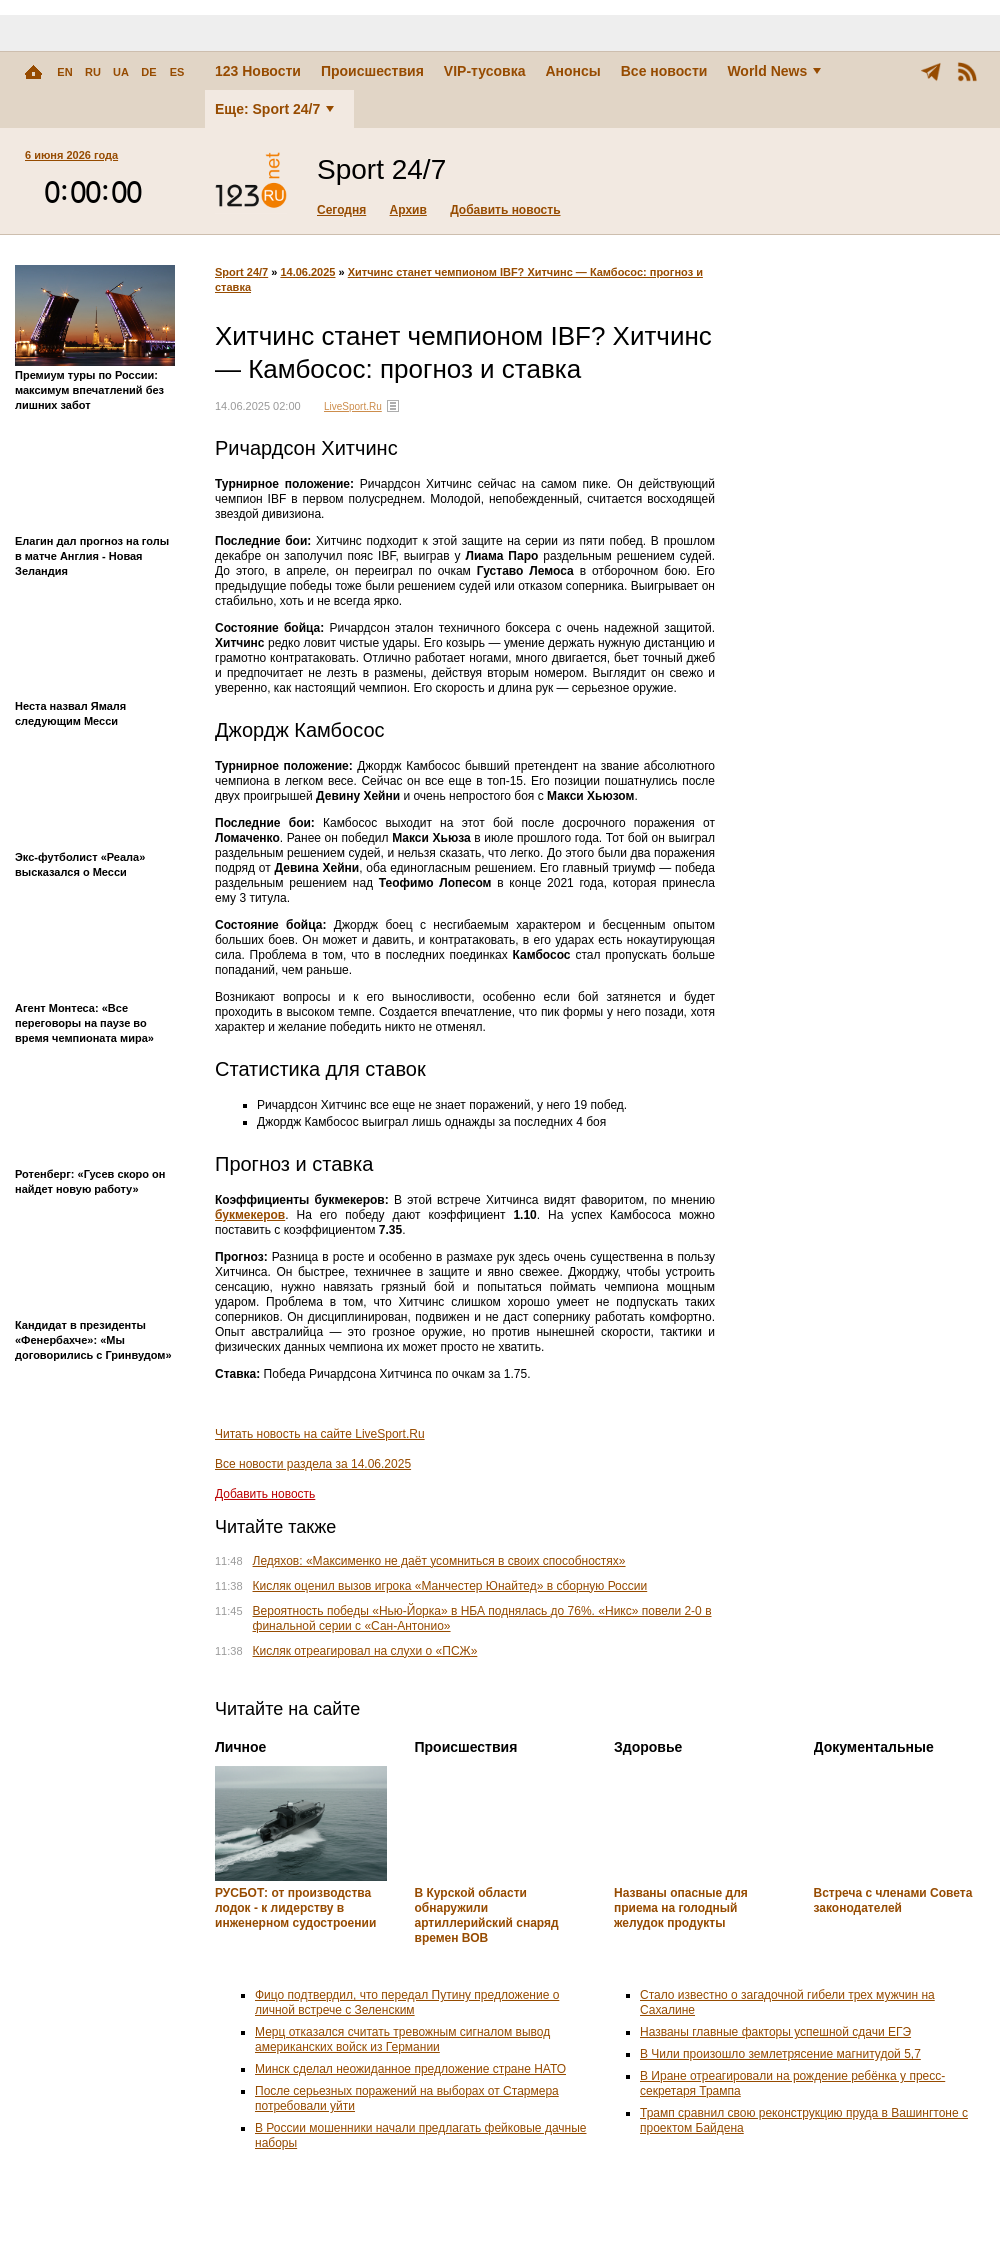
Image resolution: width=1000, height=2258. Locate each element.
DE (148, 72)
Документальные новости (874, 1754)
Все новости (664, 71)
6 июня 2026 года (71, 155)
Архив (408, 210)
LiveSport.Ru (353, 406)
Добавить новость (505, 210)
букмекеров (250, 1215)
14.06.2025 (307, 272)
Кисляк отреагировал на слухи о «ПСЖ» (365, 1651)
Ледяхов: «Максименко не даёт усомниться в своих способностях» (439, 1561)
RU (93, 72)
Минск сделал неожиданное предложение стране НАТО (410, 2069)
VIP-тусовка (485, 71)
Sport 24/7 (241, 272)
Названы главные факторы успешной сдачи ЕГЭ (775, 2032)
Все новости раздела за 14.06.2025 (313, 1464)
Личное (240, 1747)
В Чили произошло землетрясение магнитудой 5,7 (780, 2054)
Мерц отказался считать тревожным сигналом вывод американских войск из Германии (402, 2039)
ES (177, 72)
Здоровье (648, 1747)
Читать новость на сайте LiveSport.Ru (320, 1434)
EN (64, 72)
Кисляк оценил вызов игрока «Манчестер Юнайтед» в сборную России (450, 1586)
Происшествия (372, 71)
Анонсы (572, 71)
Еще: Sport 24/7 (274, 109)
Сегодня (341, 210)
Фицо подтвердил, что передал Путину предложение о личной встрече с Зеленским (407, 2002)
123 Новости (258, 71)
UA (121, 72)
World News (774, 71)
